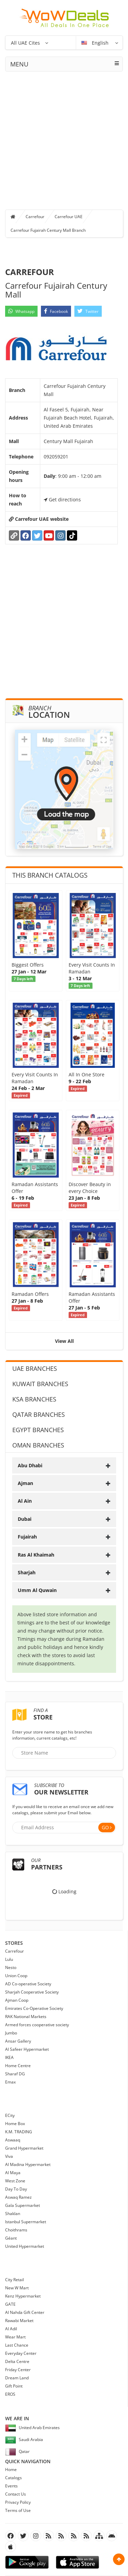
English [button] (95, 43)
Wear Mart (15, 2337)
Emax (10, 2082)
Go (105, 1827)
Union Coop (16, 1976)
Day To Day (16, 2189)
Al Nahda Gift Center (24, 2312)
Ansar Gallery (18, 2041)
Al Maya (12, 2173)
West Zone (15, 2181)
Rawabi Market (19, 2320)
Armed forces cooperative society (37, 2025)
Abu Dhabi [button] (64, 1465)
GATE (10, 2304)
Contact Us (15, 2494)
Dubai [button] (64, 1519)
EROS (10, 2394)
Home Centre (18, 2066)
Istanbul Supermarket (25, 2222)
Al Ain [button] (64, 1501)
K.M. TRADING (18, 2132)
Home (11, 2469)
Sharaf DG (15, 2074)
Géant (11, 2238)
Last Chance (16, 2345)
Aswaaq (12, 2140)
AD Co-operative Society (28, 1984)
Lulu (9, 1959)
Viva (9, 2156)
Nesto (10, 1967)
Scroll (119, 2559)
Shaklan (12, 2213)
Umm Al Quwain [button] (64, 1590)
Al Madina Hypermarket (28, 2164)
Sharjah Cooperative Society (32, 1992)
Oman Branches (38, 1445)
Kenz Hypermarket (23, 2296)
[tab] (64, 1465)
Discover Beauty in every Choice (90, 1187)
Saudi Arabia (24, 2439)
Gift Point (14, 2386)
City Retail (14, 2280)
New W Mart (17, 2288)
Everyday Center (21, 2353)
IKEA (9, 2057)
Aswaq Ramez (18, 2197)
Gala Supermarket (22, 2205)
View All (64, 1341)
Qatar (17, 2451)
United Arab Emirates (32, 2427)
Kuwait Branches (40, 1384)
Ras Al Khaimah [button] (64, 1554)
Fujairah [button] (64, 1536)
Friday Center (18, 2370)
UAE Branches (34, 1368)
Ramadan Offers (30, 1294)
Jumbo (11, 2033)
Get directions (62, 499)
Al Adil (11, 2329)
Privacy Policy (18, 2502)
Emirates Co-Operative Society (34, 2008)
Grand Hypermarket (24, 2148)
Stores (14, 1943)
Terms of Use (18, 2510)
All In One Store (86, 1074)
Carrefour (35, 216)
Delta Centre (17, 2361)
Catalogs (13, 2478)
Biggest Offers (28, 964)
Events (11, 2486)
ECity (10, 2115)
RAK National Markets (25, 2016)
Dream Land (17, 2378)
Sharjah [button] (64, 1572)
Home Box (15, 2123)
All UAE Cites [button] (25, 43)
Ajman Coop (16, 2000)
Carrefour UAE (69, 216)
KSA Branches (34, 1399)
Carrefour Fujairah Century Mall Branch (48, 230)
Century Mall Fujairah (68, 441)
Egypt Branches (38, 1430)
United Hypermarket (24, 2246)
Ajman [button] (64, 1483)
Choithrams (16, 2230)
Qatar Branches (38, 1414)
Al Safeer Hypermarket (27, 2049)
